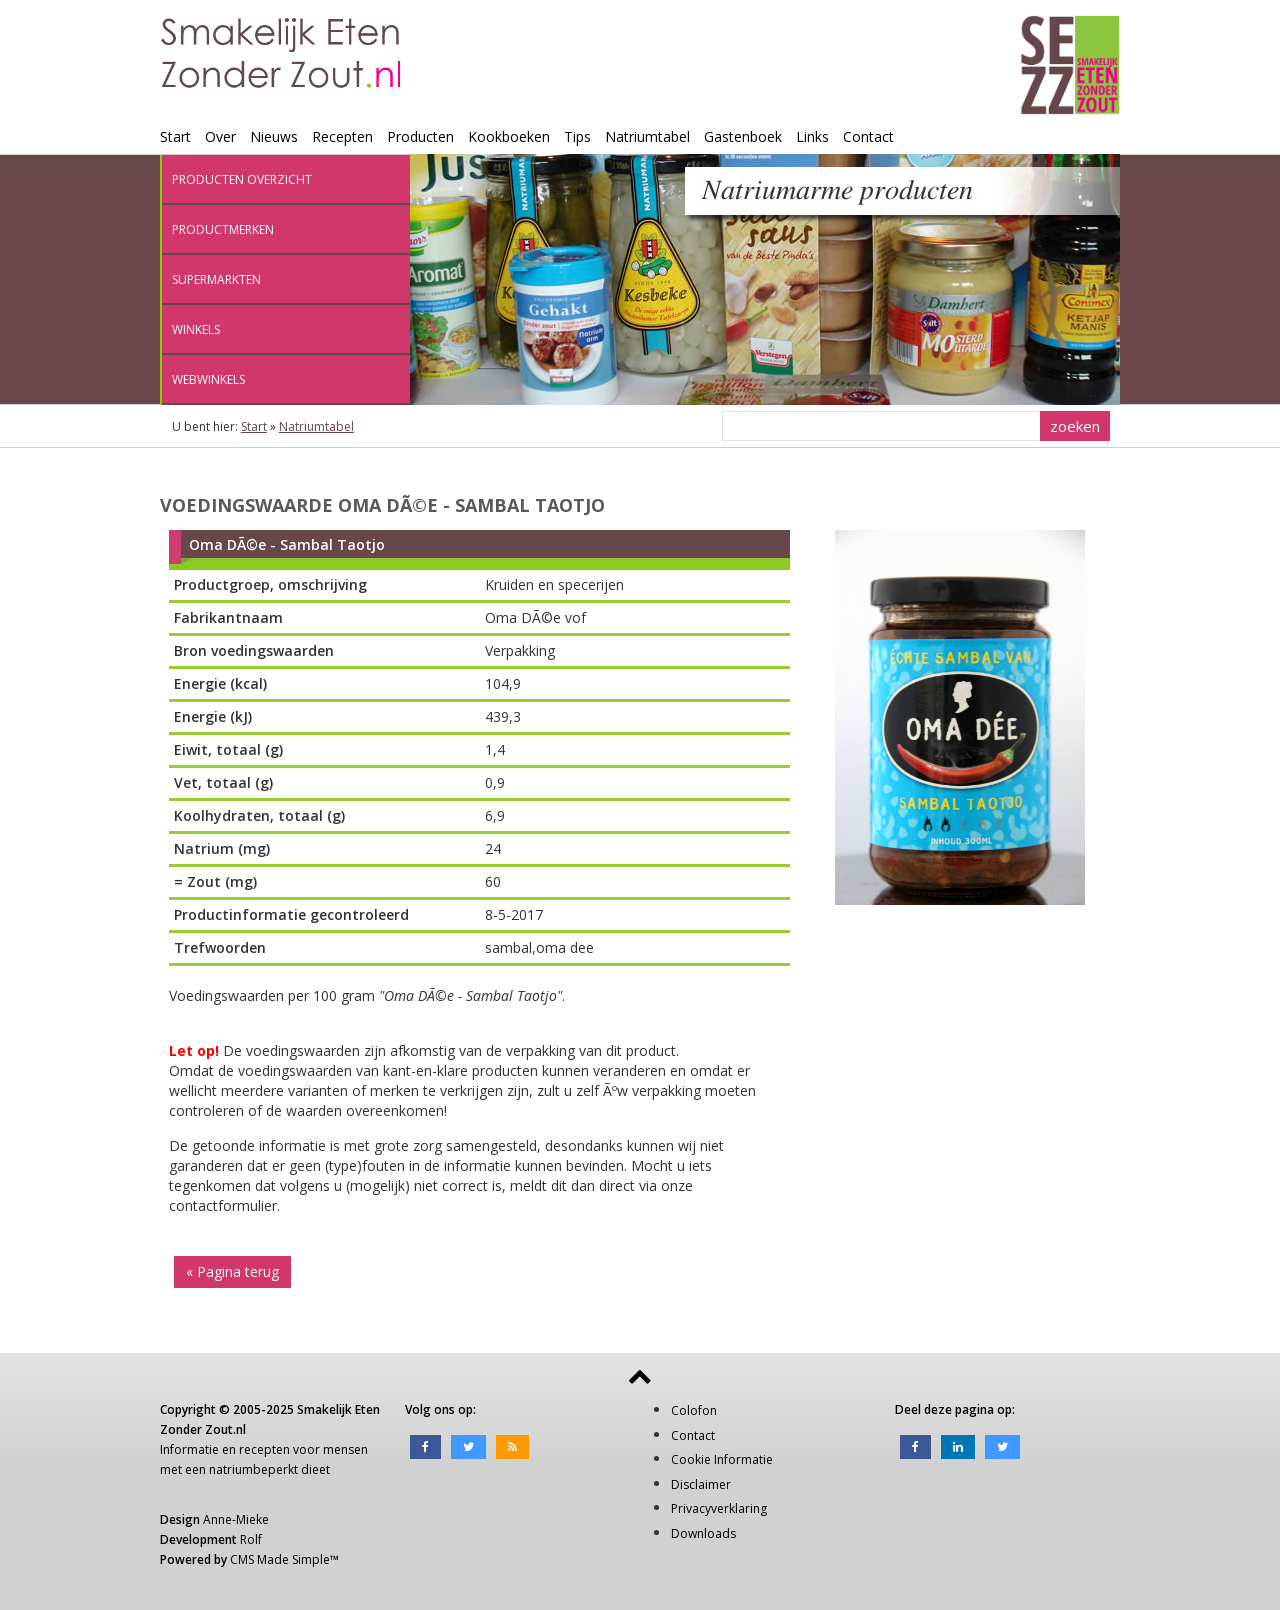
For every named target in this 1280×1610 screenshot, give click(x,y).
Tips (577, 136)
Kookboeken (509, 136)
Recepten (342, 136)
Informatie (189, 1449)
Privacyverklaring (719, 1508)
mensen (345, 1449)
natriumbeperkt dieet (269, 1469)
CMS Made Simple (280, 1559)
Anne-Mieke (236, 1519)
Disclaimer (701, 1484)
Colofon (694, 1410)
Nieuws (274, 136)
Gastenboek (743, 136)
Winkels (196, 329)
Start (175, 136)
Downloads (703, 1533)
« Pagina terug (232, 1271)
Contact (868, 136)
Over (220, 136)
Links (812, 136)
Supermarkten (216, 279)
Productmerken (223, 229)
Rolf (251, 1539)
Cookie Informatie (722, 1459)
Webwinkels (208, 379)
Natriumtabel (647, 136)
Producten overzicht (242, 179)
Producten (420, 136)
